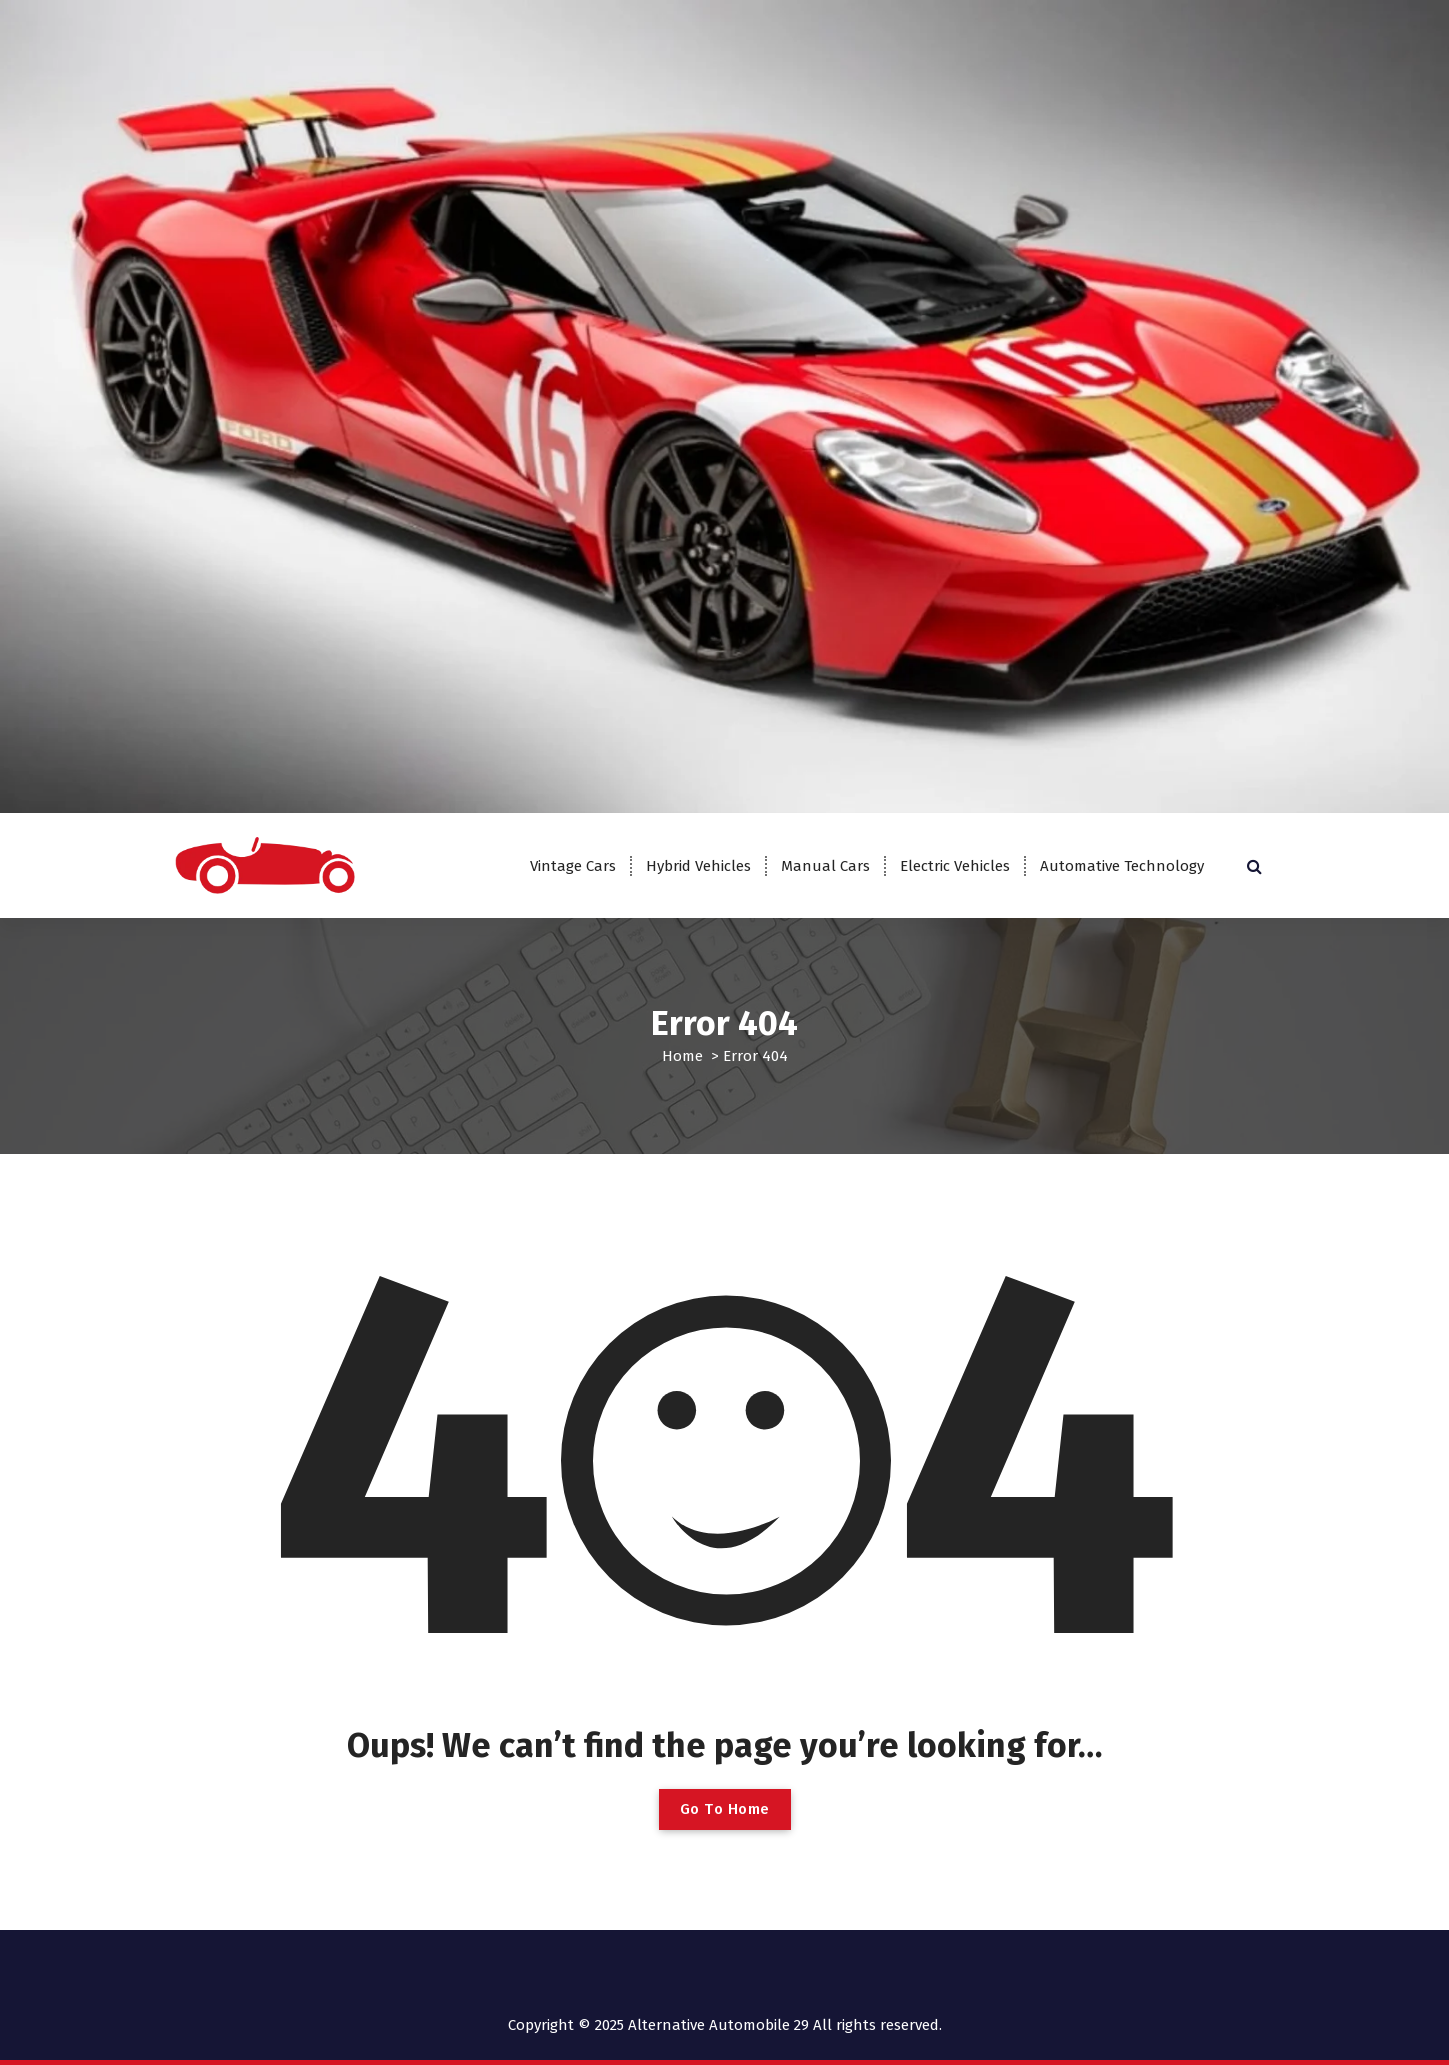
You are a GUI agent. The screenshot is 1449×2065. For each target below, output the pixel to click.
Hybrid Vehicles (698, 866)
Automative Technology (1122, 866)
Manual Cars (825, 866)
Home (682, 1056)
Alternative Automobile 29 (718, 2025)
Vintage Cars (573, 866)
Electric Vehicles (955, 866)
